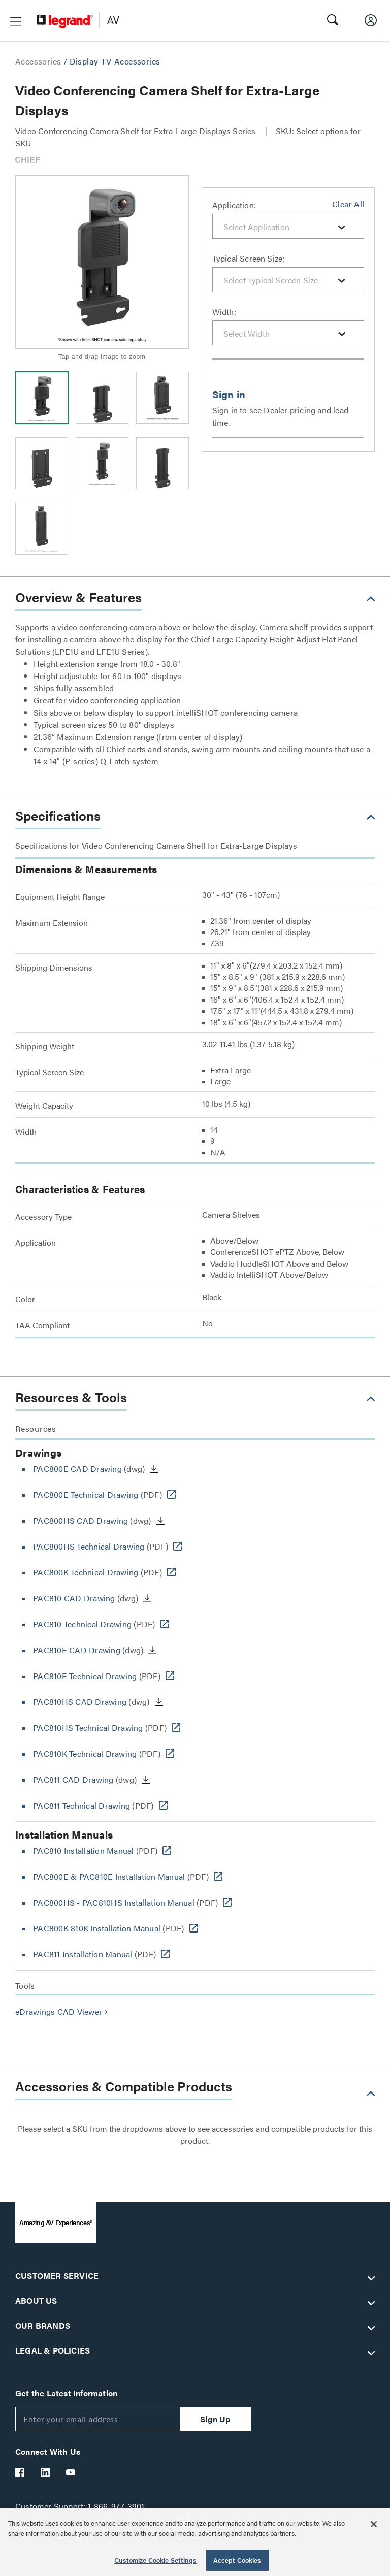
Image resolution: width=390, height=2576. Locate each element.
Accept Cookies (237, 2560)
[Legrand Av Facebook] (20, 2472)
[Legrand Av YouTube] (71, 2472)
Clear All (348, 204)
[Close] (374, 2524)
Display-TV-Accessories (115, 61)
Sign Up (215, 2419)
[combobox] (288, 226)
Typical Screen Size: (248, 258)
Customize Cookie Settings (155, 2560)
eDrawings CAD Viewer (62, 2011)
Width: (224, 311)
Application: (234, 205)
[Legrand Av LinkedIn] (46, 2472)
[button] (15, 21)
